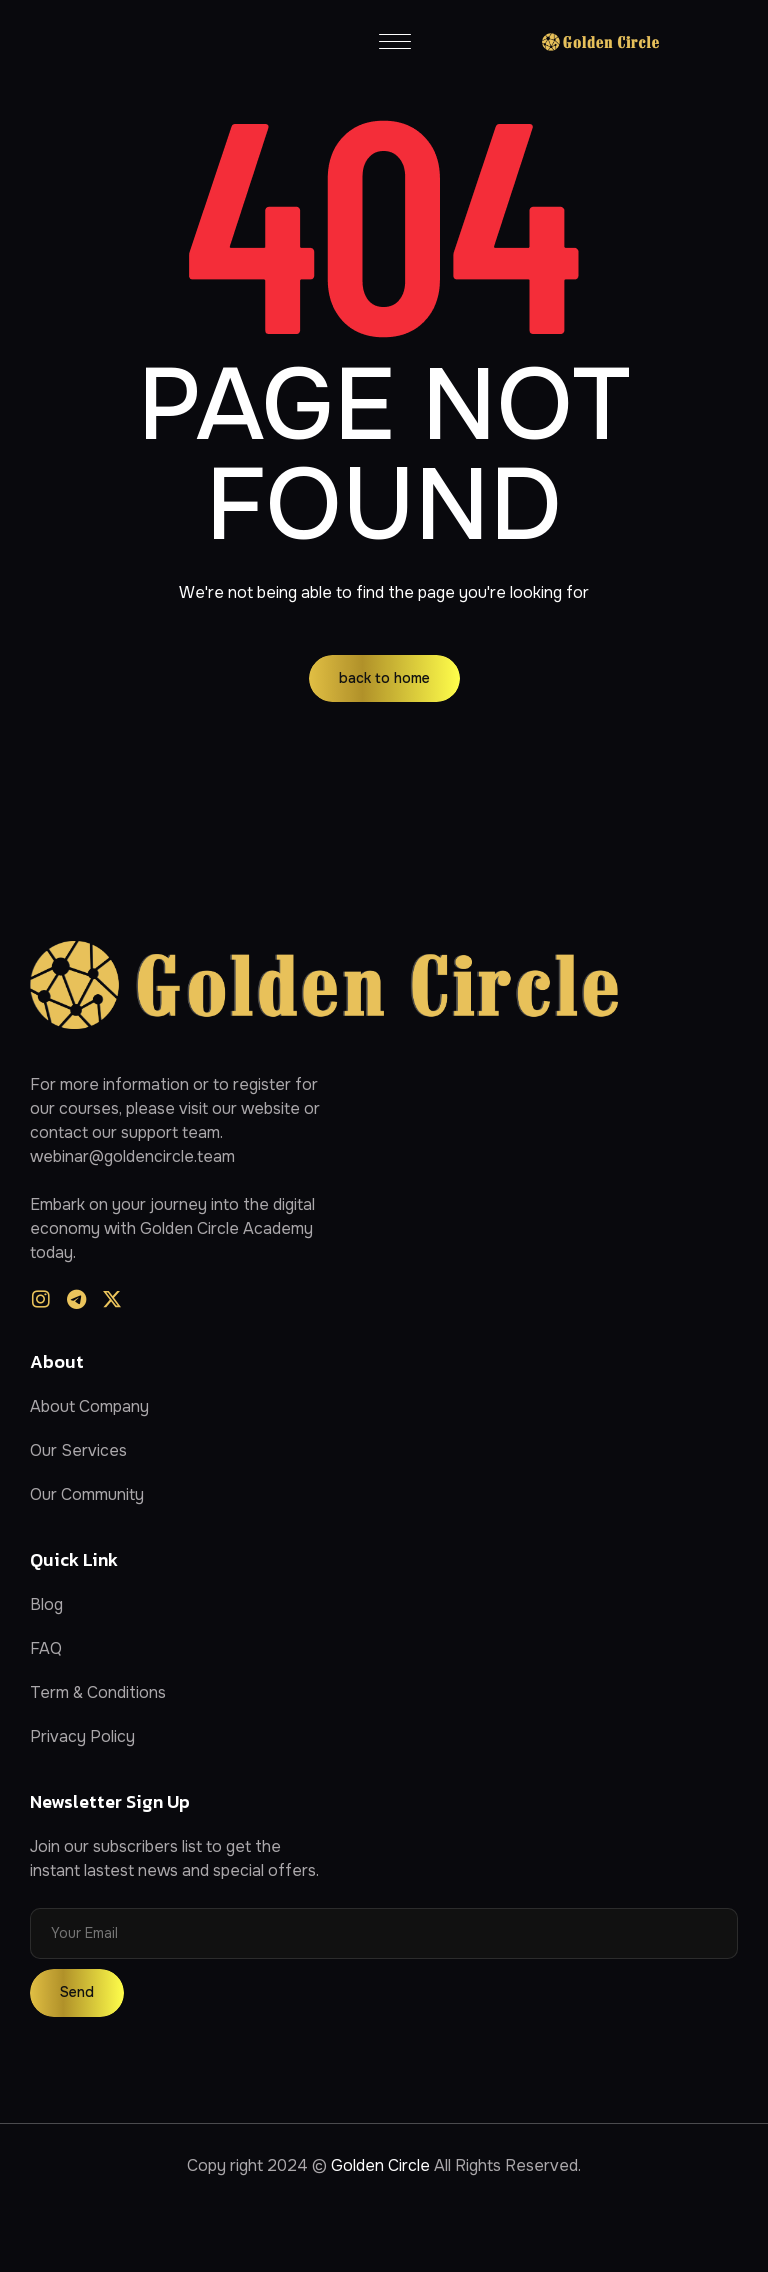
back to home (384, 678)
